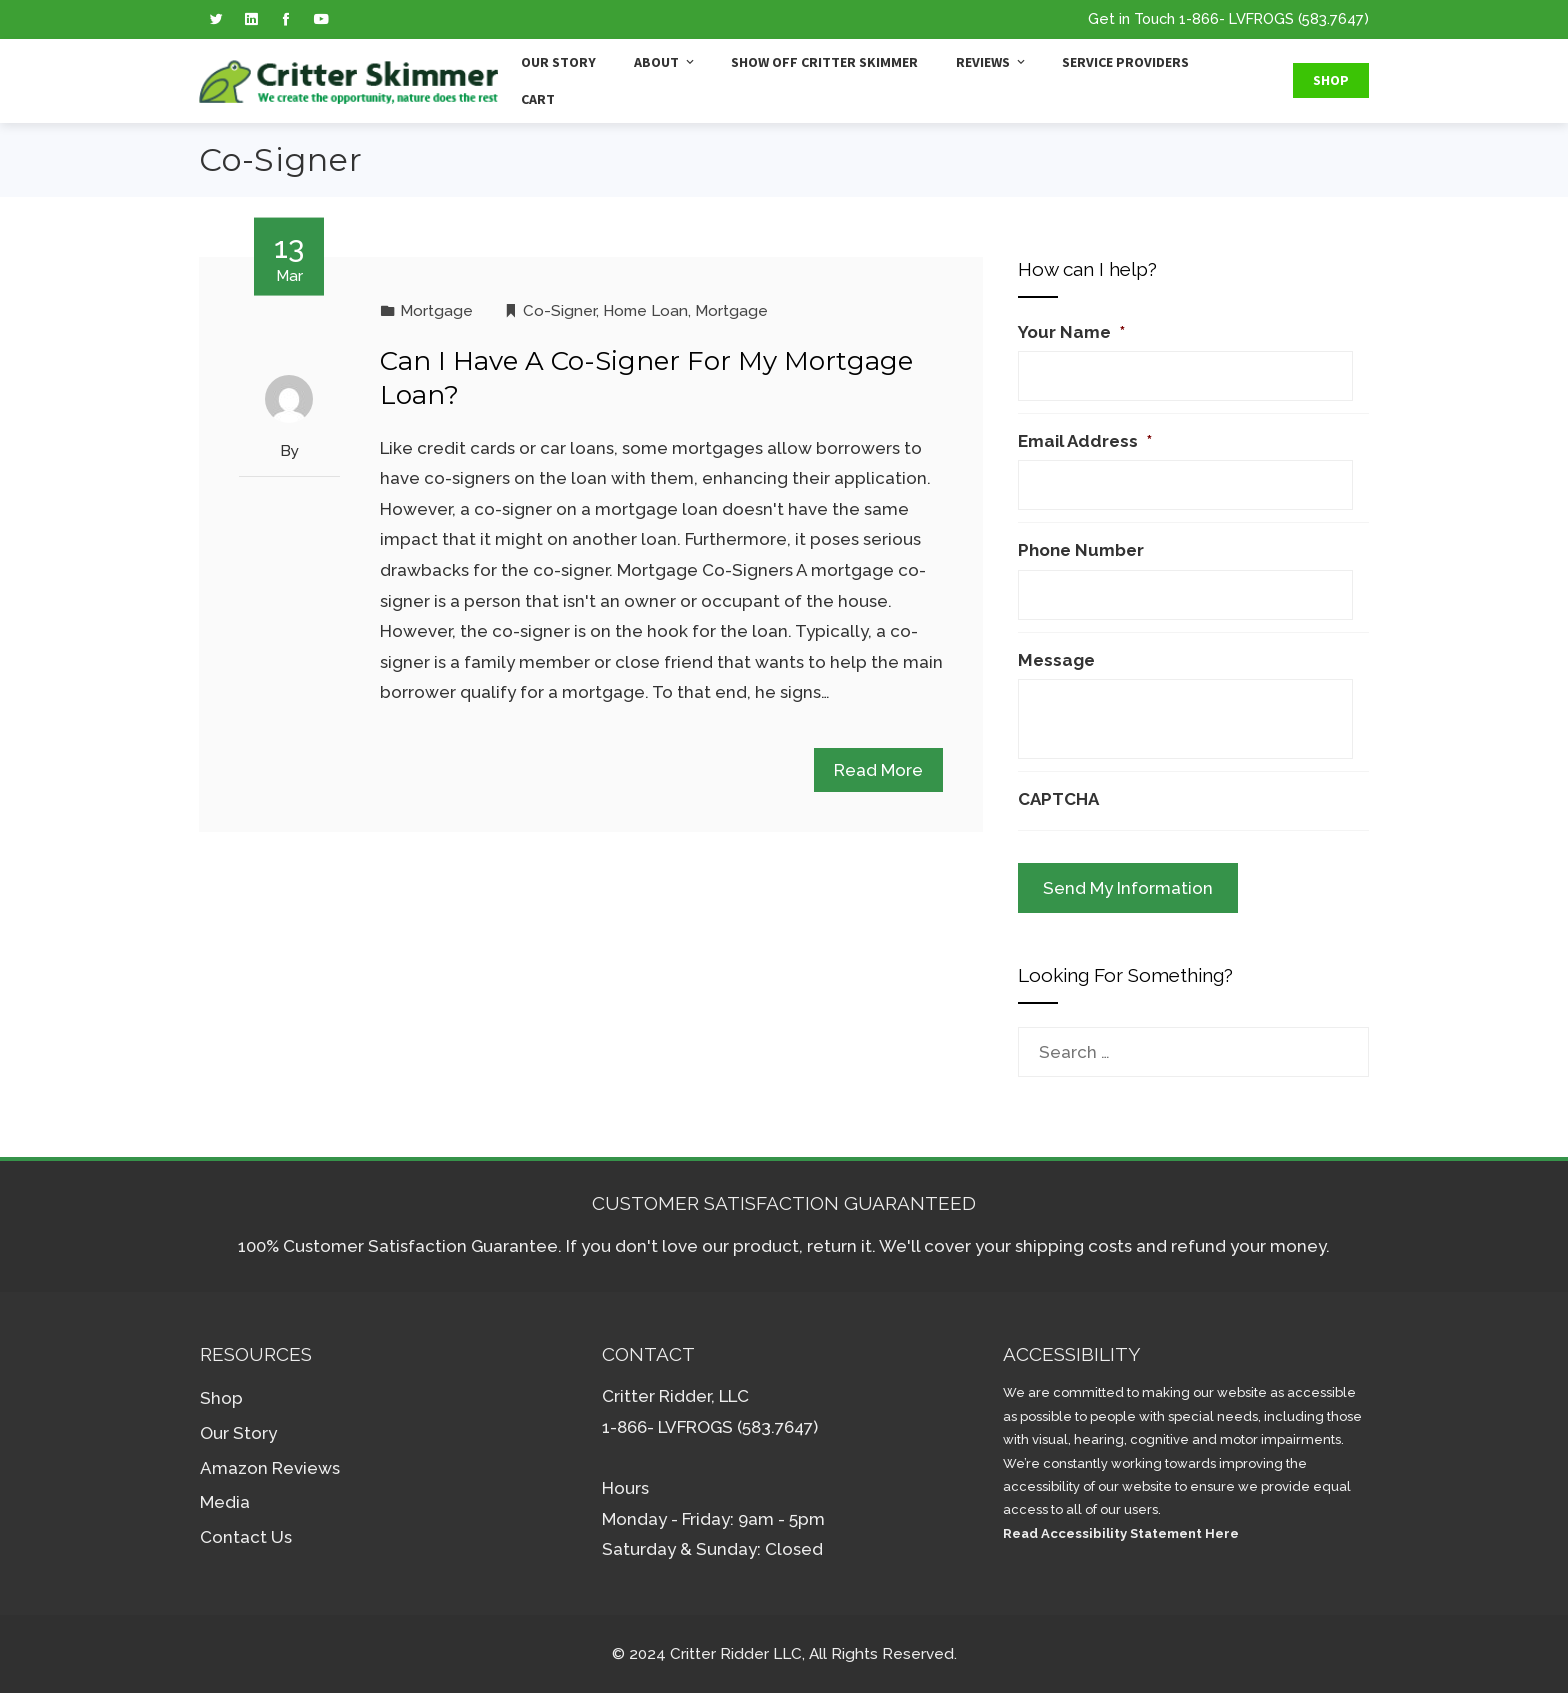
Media (225, 1502)
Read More (878, 770)
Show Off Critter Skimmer (824, 62)
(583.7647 (1331, 18)
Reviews (992, 62)
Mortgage (436, 311)
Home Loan (645, 311)
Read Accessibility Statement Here (1121, 1533)
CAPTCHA (1058, 799)
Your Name (1071, 332)
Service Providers (1125, 62)
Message (1056, 660)
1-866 (1199, 18)
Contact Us (246, 1537)
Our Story (558, 62)
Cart (538, 99)
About (665, 62)
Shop (1331, 80)
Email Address (1085, 441)
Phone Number (1081, 550)
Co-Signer (559, 311)
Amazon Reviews (270, 1468)
